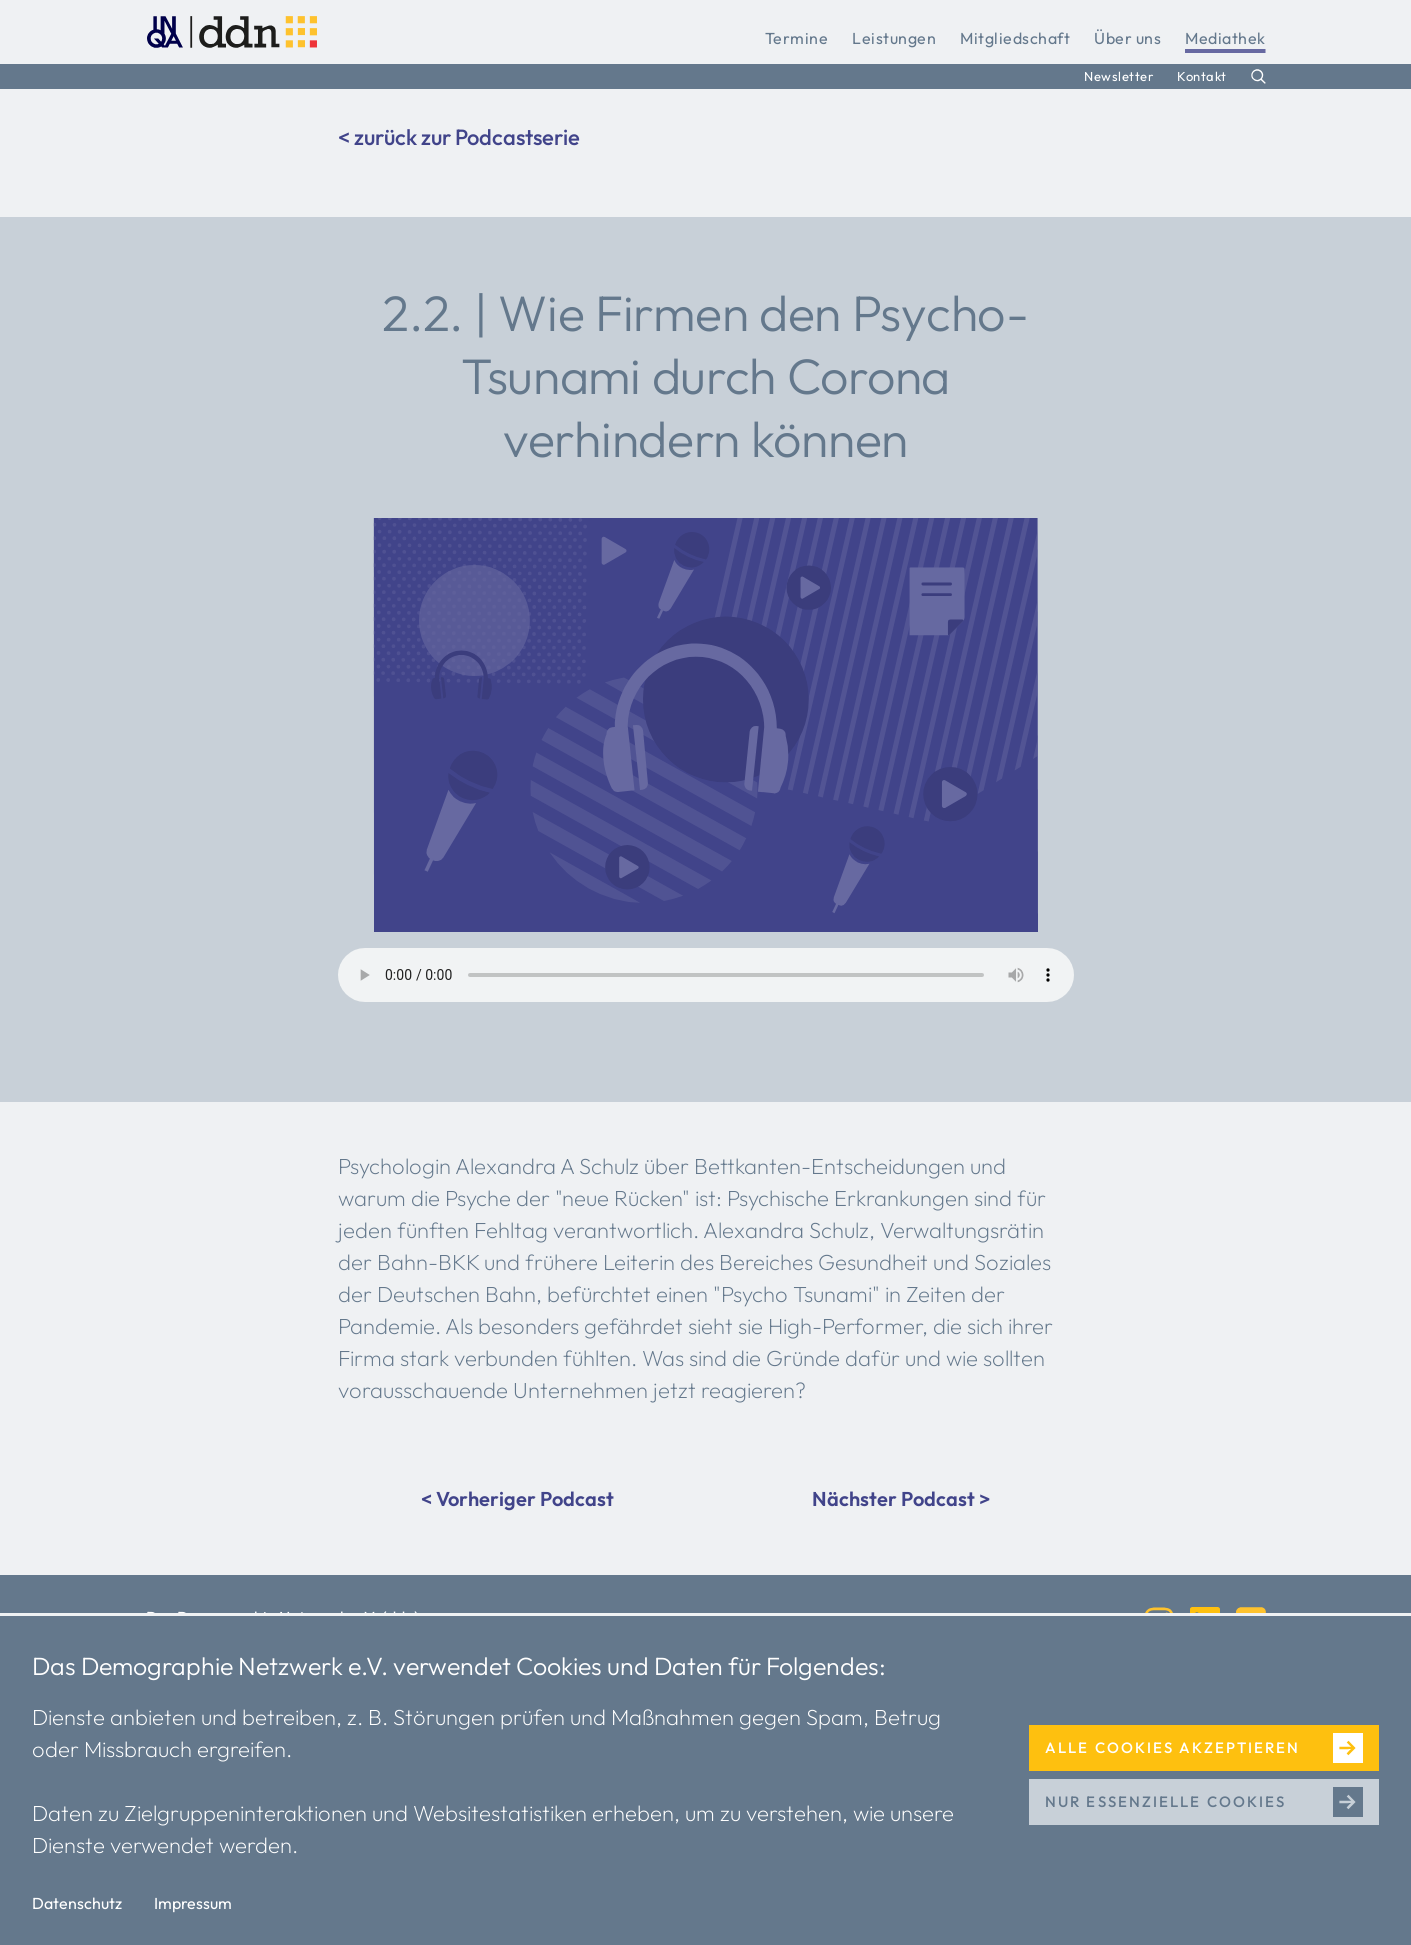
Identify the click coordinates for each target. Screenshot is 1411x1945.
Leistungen (894, 38)
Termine (797, 38)
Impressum (193, 1903)
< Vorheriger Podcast (517, 1498)
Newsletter (1118, 76)
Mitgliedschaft (1015, 38)
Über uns (1127, 38)
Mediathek (1225, 38)
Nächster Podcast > (901, 1498)
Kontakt (1202, 76)
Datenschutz (77, 1903)
